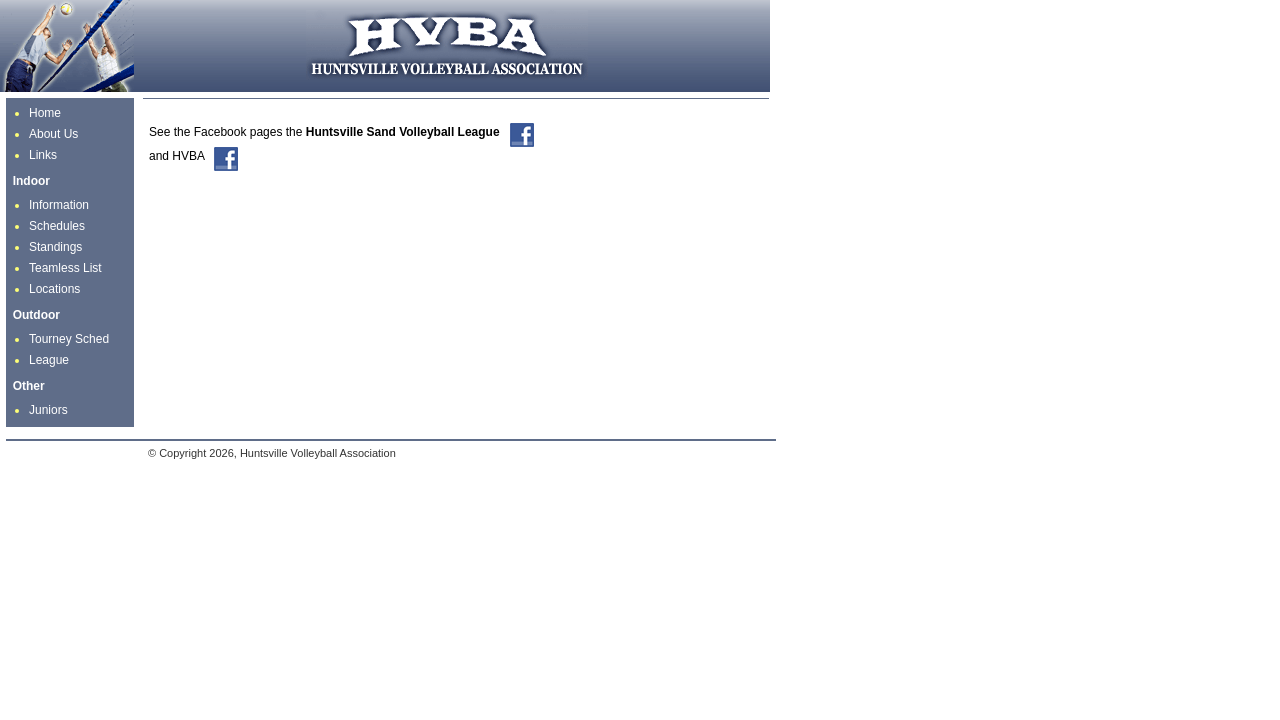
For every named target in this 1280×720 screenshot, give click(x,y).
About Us (53, 134)
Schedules (57, 226)
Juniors (48, 410)
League (49, 360)
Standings (55, 247)
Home (45, 113)
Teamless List (65, 268)
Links (43, 155)
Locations (54, 289)
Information (59, 205)
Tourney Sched (69, 339)
